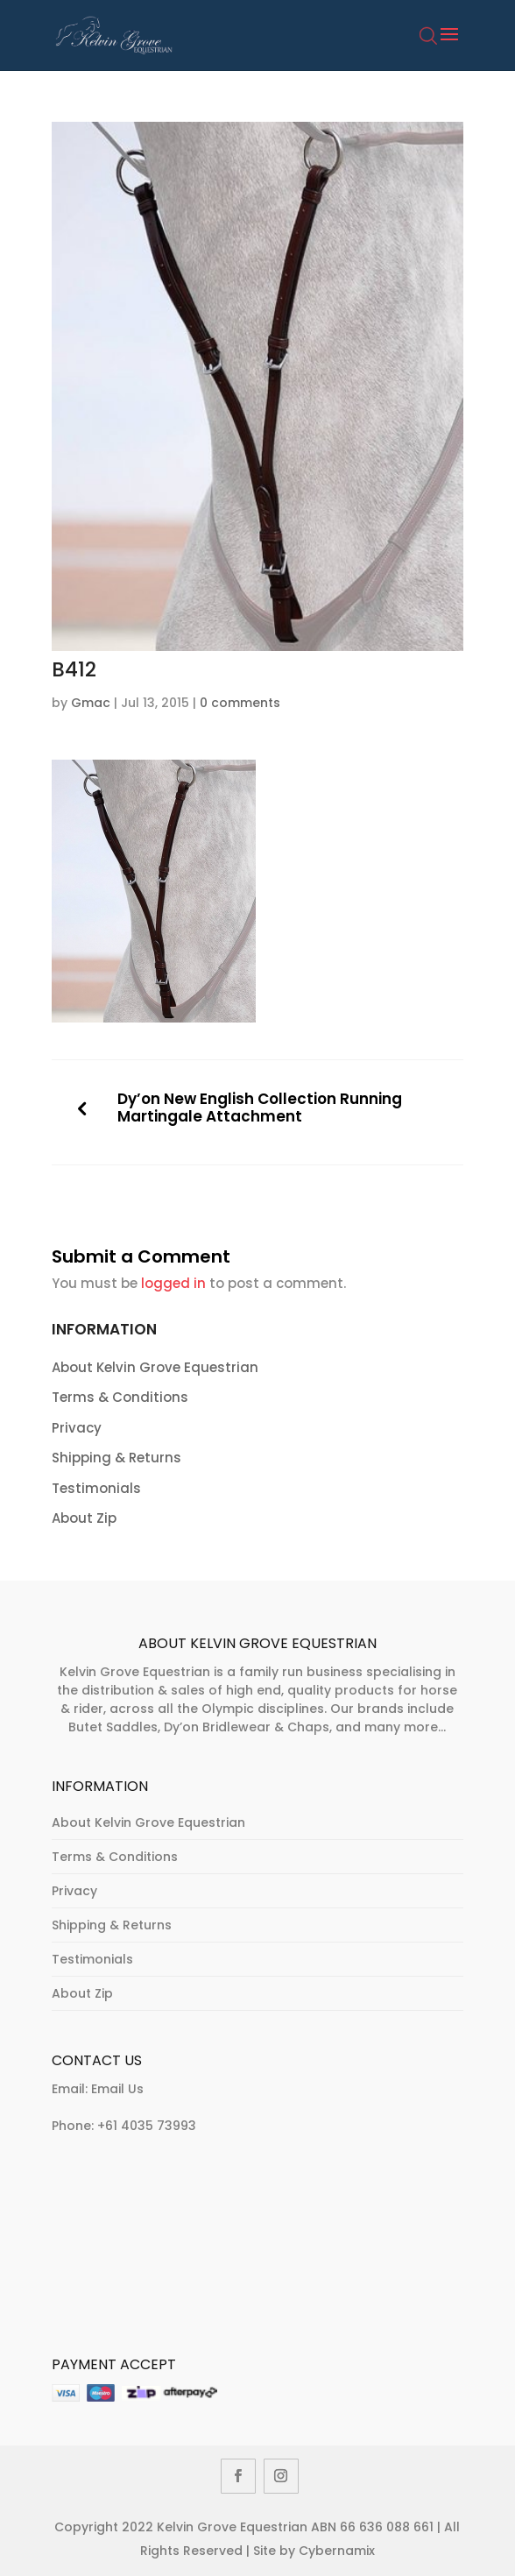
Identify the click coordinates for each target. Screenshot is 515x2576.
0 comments (240, 702)
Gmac (90, 702)
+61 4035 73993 (146, 2125)
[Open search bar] (428, 45)
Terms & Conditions (120, 1397)
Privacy (77, 1428)
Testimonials (96, 1488)
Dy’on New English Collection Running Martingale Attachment (259, 1108)
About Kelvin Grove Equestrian (155, 1367)
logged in (173, 1283)
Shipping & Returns (116, 1457)
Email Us (117, 2089)
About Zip (84, 1518)
